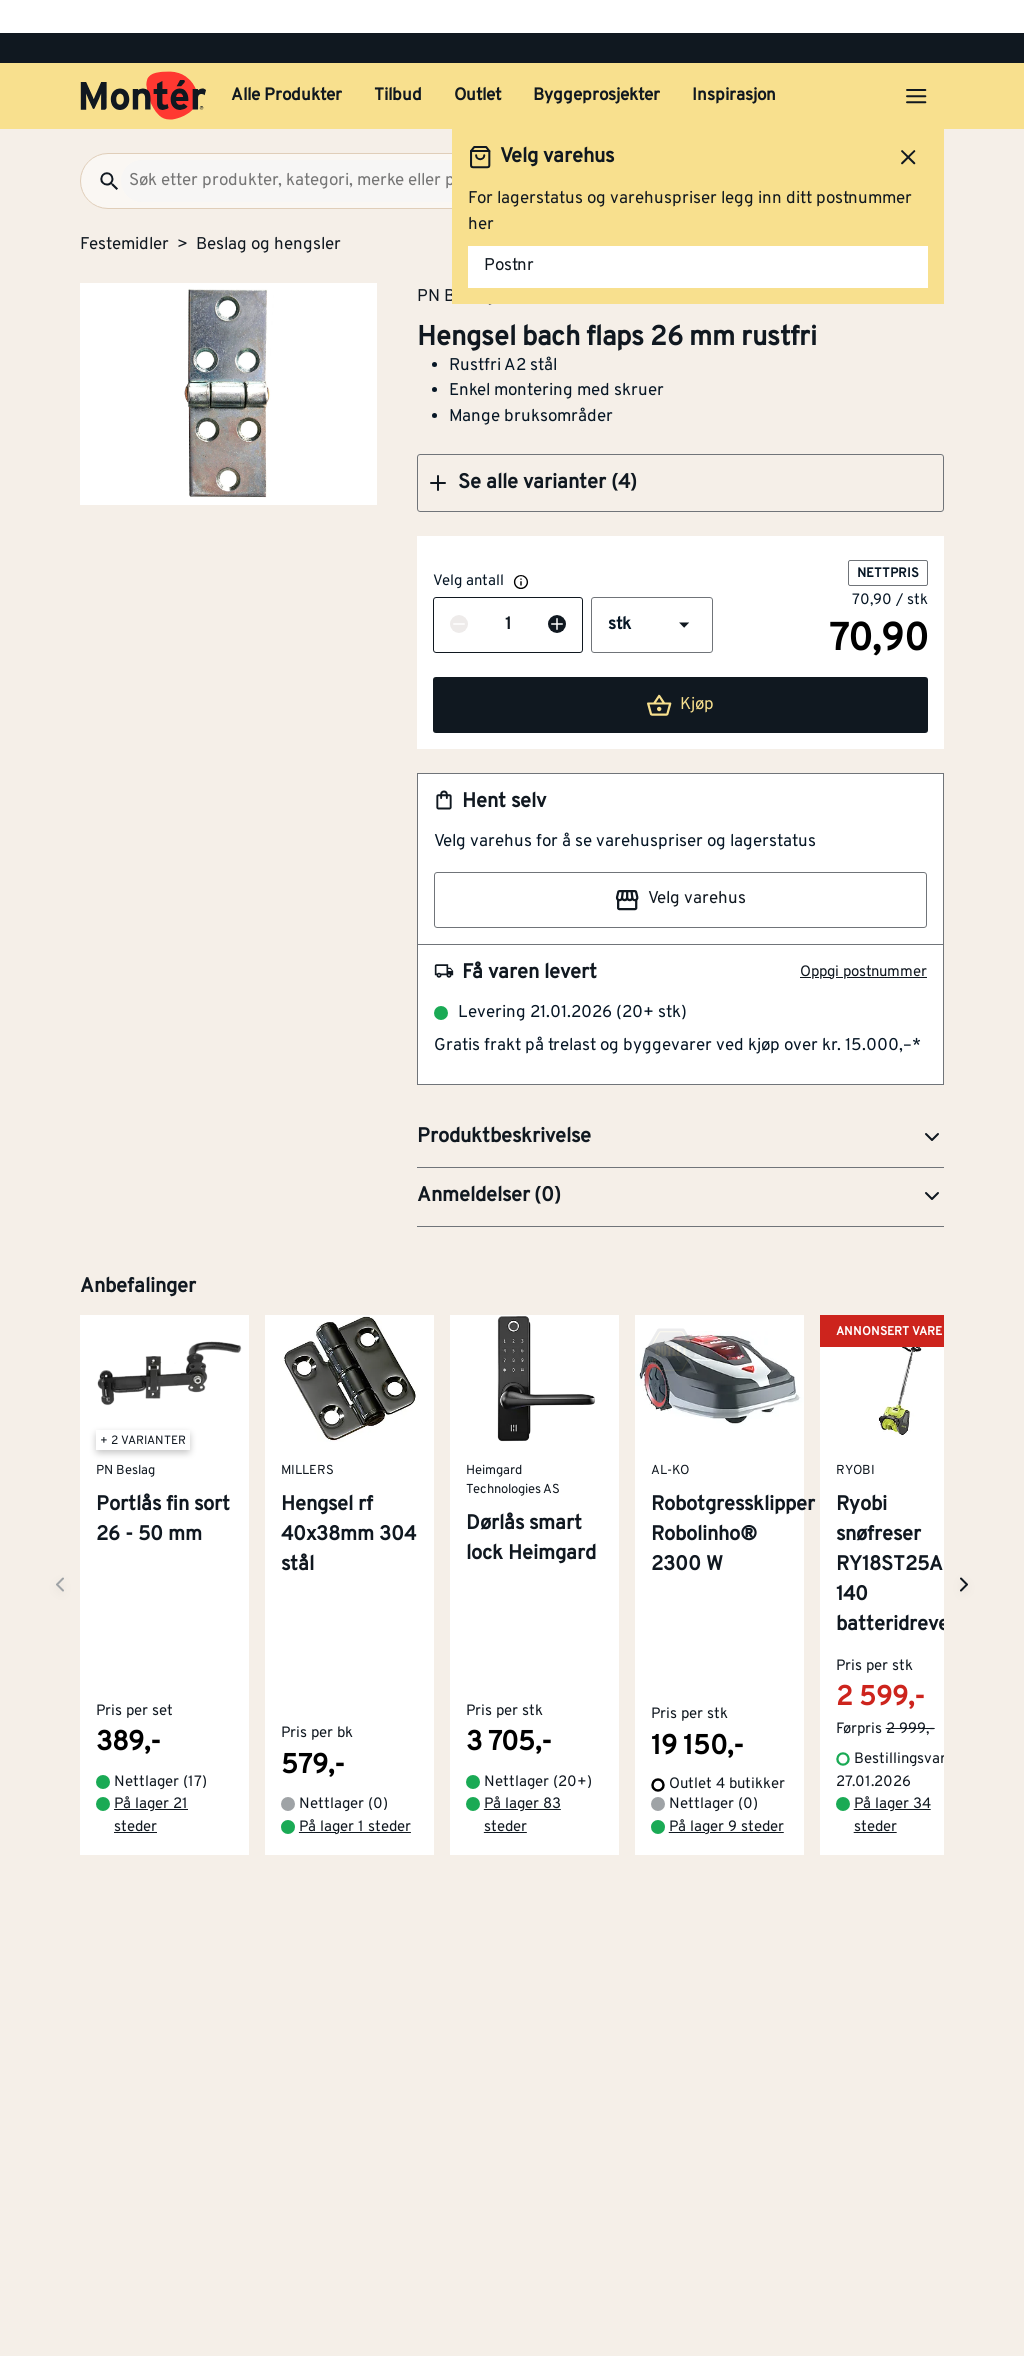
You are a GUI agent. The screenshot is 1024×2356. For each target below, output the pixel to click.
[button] (680, 450)
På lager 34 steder (892, 1761)
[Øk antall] (557, 593)
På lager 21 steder (151, 1761)
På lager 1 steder (355, 1771)
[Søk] (101, 148)
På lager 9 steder (726, 1771)
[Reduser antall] (459, 593)
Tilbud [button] (398, 63)
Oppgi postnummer (863, 939)
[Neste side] (60, 1540)
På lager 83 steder (522, 1761)
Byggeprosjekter (596, 63)
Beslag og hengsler (268, 212)
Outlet (477, 63)
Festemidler (124, 212)
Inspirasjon (734, 63)
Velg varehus (680, 867)
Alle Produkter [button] (286, 63)
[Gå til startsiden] (143, 63)
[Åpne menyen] (916, 63)
